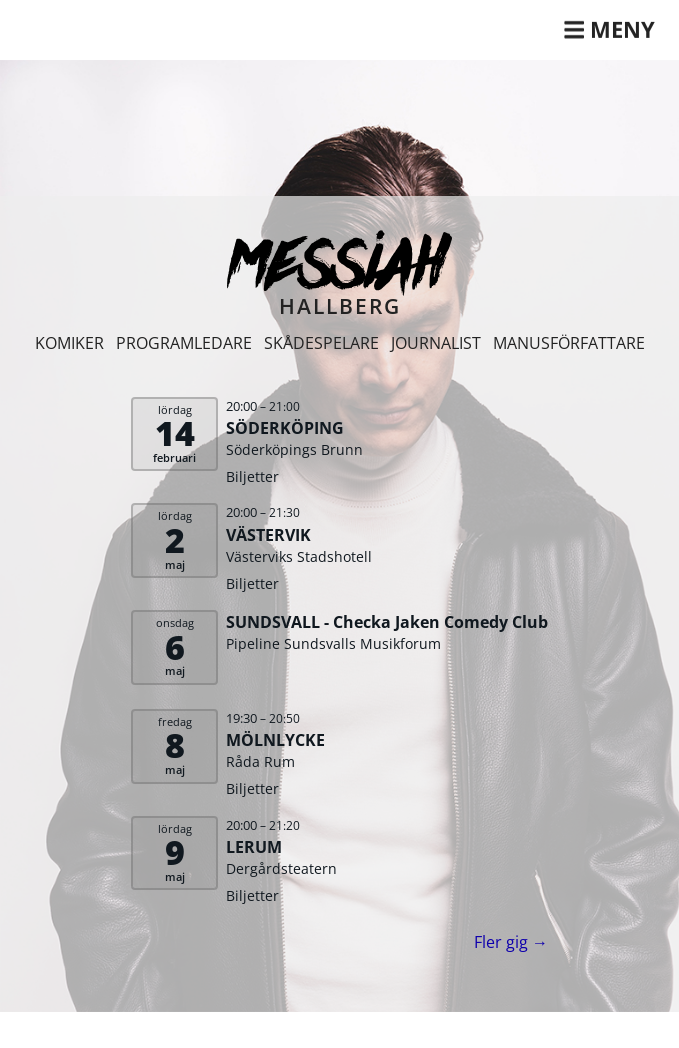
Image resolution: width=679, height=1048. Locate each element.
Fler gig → (511, 942)
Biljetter (252, 476)
